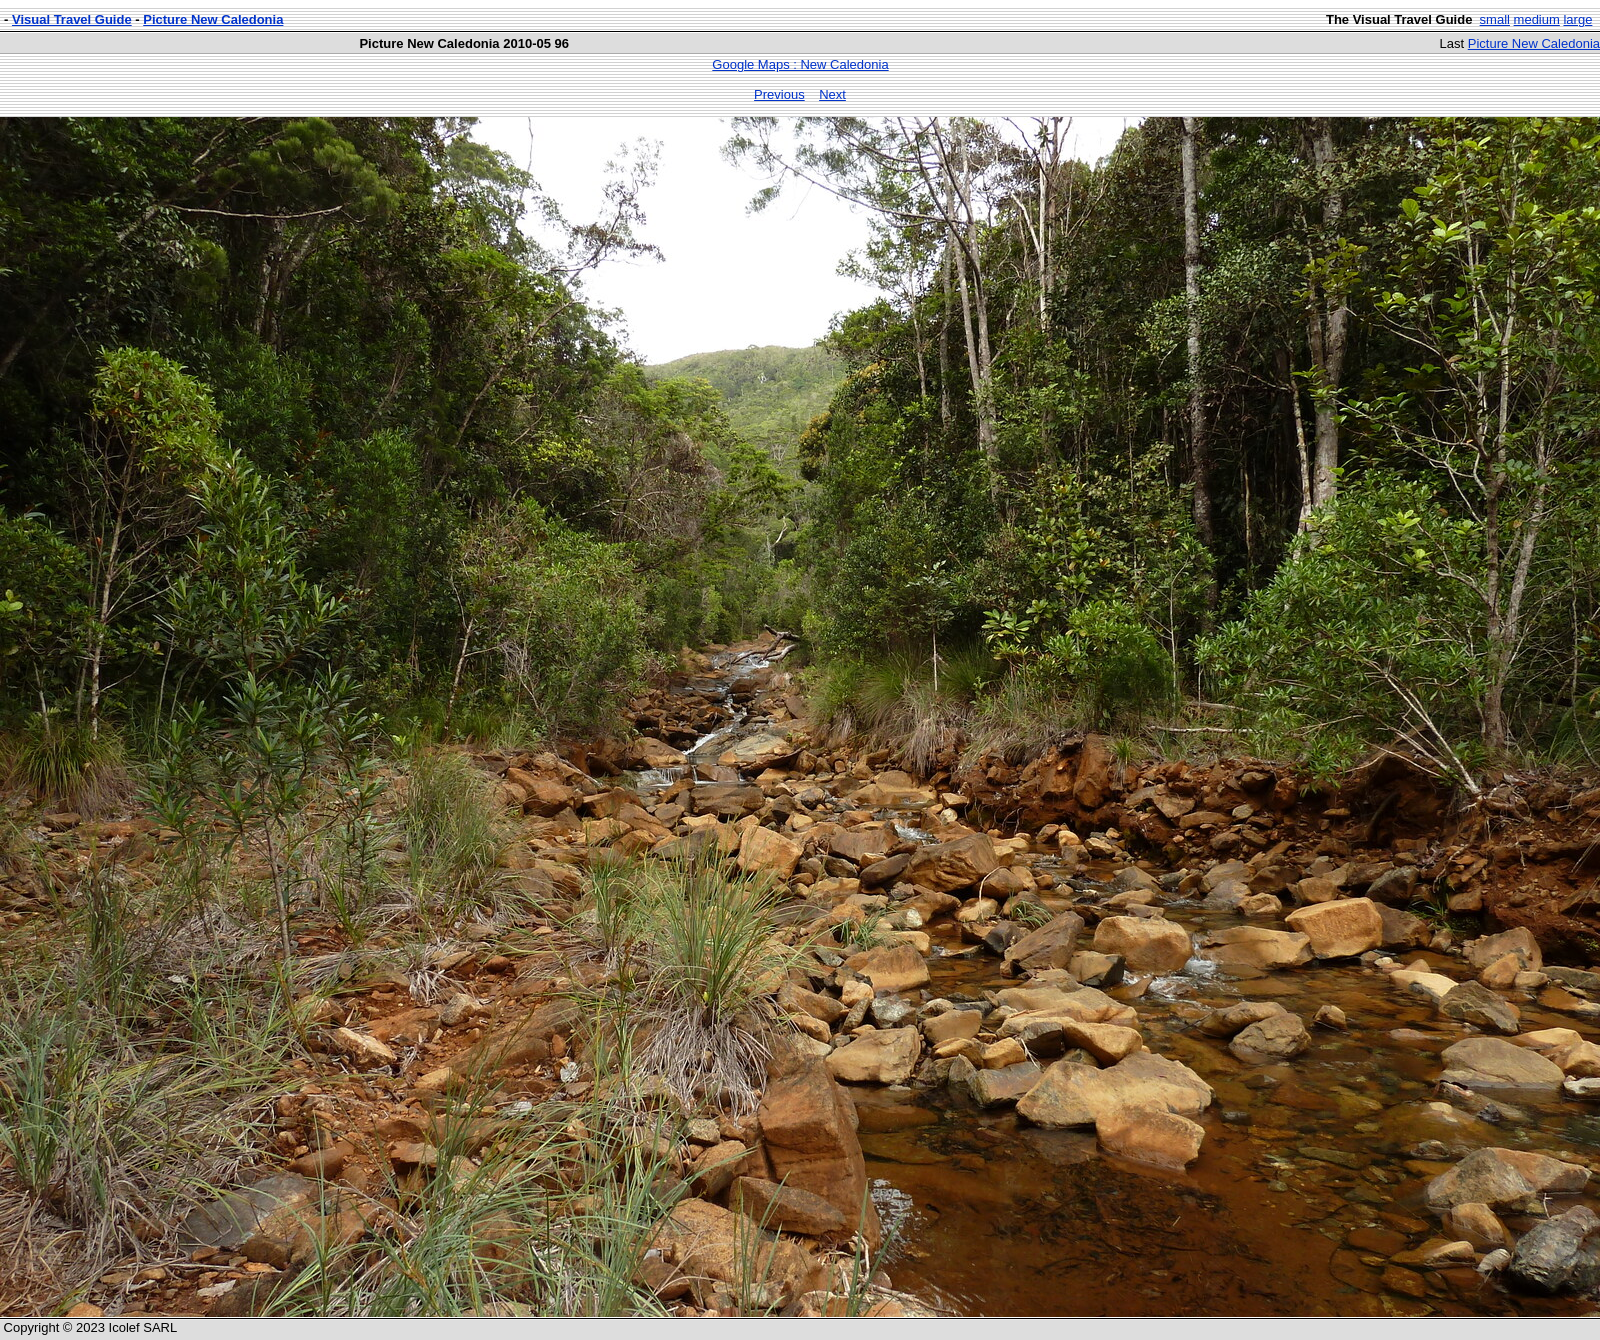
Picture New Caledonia (213, 19)
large (1577, 19)
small (1495, 19)
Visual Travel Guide (72, 19)
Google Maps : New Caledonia (800, 64)
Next (832, 94)
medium (1537, 19)
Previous (779, 94)
